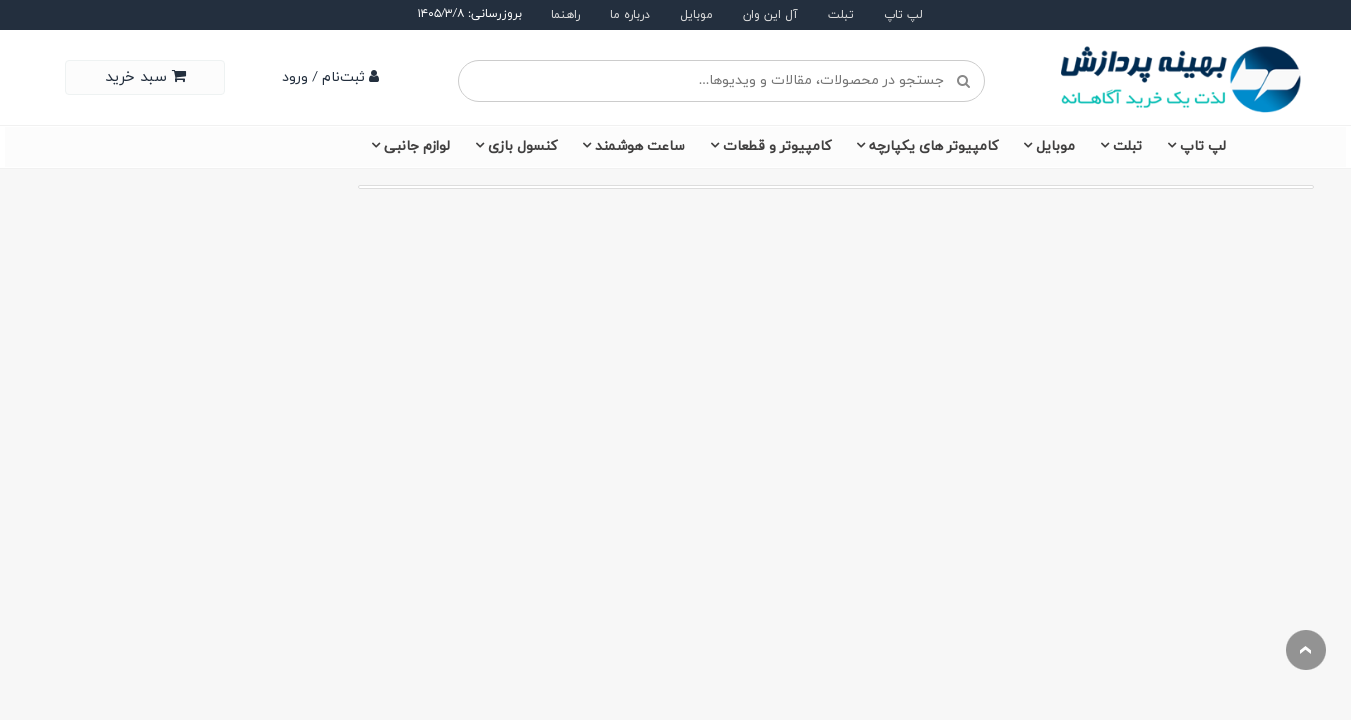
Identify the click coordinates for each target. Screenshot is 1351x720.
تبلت (841, 15)
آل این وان (770, 15)
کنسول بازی (522, 146)
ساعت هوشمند (640, 146)
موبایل (696, 15)
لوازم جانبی (417, 146)
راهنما (565, 15)
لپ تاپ (903, 15)
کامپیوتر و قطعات (777, 146)
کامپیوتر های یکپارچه (933, 146)
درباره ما (630, 15)
